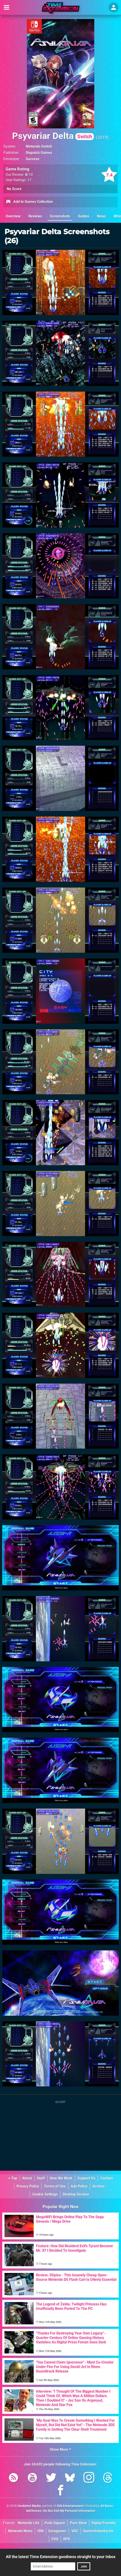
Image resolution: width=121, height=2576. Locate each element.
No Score (14, 189)
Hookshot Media (29, 2506)
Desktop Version (76, 2194)
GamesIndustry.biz (98, 2531)
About (27, 2178)
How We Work (61, 2178)
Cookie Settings (45, 2194)
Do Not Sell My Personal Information (69, 2511)
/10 (29, 174)
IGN (40, 2531)
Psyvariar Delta (53, 136)
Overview (13, 216)
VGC (74, 2531)
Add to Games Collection (29, 202)
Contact (106, 2178)
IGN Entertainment (70, 2506)
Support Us (86, 2178)
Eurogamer (57, 2531)
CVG (54, 2539)
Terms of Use (55, 2186)
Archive (98, 2186)
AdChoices (33, 2511)
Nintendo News (20, 2531)
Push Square (54, 2523)
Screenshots (60, 216)
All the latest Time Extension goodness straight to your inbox (60, 2556)
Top (12, 2178)
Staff (41, 2178)
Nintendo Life (29, 2523)
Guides (83, 216)
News (101, 216)
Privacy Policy (28, 2186)
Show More (60, 2449)
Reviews (35, 216)
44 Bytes (106, 2506)
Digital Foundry (104, 2523)
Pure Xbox (78, 2523)
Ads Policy (79, 2186)
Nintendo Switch (39, 146)
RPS (66, 2539)
